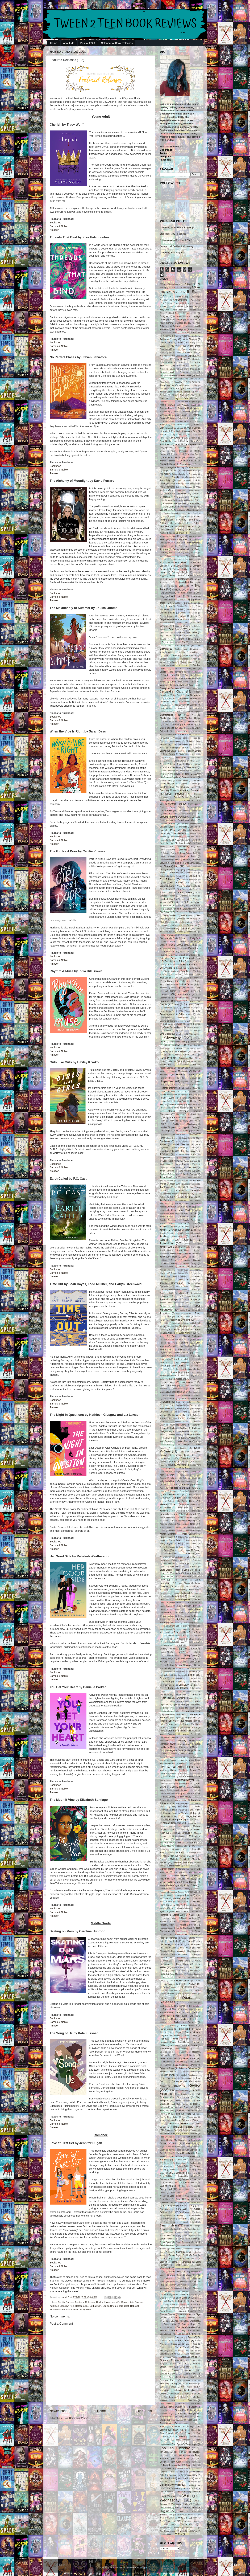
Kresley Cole (188, 1524)
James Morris (165, 1164)
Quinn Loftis (192, 2003)
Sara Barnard (177, 2193)
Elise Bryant (166, 889)
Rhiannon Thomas (178, 2090)
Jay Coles (164, 1187)
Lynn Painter (195, 1704)
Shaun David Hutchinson (185, 2294)
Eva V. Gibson (194, 987)
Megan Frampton (172, 1819)
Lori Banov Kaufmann (181, 1691)
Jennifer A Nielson (168, 1220)
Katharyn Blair (179, 1415)
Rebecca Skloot (168, 2071)
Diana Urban (191, 866)
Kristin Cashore (189, 1534)
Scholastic (186, 2262)
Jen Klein (194, 1200)
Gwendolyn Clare (185, 1058)
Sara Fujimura (191, 2196)
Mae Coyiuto (175, 1718)
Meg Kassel (165, 1816)
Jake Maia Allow (171, 1161)
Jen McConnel (181, 1203)
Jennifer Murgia (183, 1250)
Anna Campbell (184, 480)
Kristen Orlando (175, 1531)
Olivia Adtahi (195, 1957)
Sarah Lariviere (194, 2229)
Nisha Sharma (170, 1948)
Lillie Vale (180, 1642)
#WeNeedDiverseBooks (170, 284)
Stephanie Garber (168, 2354)
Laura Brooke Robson (170, 1570)
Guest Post (166, 1058)
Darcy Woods (175, 837)
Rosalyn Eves (171, 2130)
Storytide (163, 2363)
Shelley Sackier (186, 2304)
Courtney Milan (168, 790)
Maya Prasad (178, 1810)
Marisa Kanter (169, 1777)
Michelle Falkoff (178, 1859)
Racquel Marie (172, 2035)
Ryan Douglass (166, 2153)
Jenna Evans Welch (180, 1210)
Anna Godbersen (190, 484)
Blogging (176, 589)
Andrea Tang (191, 457)
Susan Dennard (182, 2370)
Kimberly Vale (190, 1514)
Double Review (176, 872)
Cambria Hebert (181, 649)
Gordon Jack (195, 1042)
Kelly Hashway (167, 1475)
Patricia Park (168, 1977)
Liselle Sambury (189, 1671)
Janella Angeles (190, 1174)
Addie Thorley (184, 323)
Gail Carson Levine (172, 1024)
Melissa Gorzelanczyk (186, 1839)
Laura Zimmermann (177, 1590)
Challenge (193, 712)
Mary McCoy (185, 1797)
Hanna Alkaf (166, 1064)
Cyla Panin (187, 800)
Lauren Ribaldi (175, 1603)
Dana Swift (177, 817)
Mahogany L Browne (179, 1724)
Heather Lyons (167, 1098)
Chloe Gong (190, 724)
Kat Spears (185, 1386)
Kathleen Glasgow (59, 2306)
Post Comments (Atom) (76, 2418)
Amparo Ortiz (190, 431)
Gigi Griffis (179, 1031)
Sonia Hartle (170, 2324)
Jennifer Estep (189, 1230)
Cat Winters (170, 698)
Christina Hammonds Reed (185, 738)
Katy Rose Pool (183, 1458)
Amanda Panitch (179, 415)
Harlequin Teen (185, 1074)
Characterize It (168, 715)
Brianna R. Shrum (188, 616)
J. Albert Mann (189, 1151)
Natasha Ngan (167, 1925)
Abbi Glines (192, 306)
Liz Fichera (192, 1678)
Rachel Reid (184, 2029)
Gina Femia (180, 1034)
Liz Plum (178, 1682)
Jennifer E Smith (168, 1230)
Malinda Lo (174, 1727)
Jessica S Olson (187, 1280)
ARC (173, 510)
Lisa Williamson (194, 1668)
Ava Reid (193, 536)
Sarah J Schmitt (191, 2226)
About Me (68, 43)
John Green (165, 1313)
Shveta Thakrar (190, 2308)
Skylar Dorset (177, 2317)
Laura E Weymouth (170, 1573)
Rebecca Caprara (180, 2052)
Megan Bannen (193, 1816)
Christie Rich (180, 731)
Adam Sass (191, 319)
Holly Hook (174, 1121)
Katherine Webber (179, 1428)
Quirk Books (165, 2006)
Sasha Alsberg (166, 2252)
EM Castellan (177, 925)
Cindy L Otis (195, 757)
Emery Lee (192, 925)
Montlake (192, 1892)
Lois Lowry (184, 1685)
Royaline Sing (166, 2146)
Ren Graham (186, 2078)
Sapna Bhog (183, 2189)
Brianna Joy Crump (188, 613)
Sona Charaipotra (192, 2321)
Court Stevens (182, 781)
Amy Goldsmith (190, 438)
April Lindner (169, 507)
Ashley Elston (184, 516)
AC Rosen (177, 316)
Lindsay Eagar (190, 1649)
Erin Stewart (168, 981)
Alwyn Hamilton (183, 392)
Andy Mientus (185, 464)
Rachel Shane (175, 2032)
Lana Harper (169, 1563)
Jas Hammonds (166, 1181)
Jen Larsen (164, 1204)
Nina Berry (187, 1941)
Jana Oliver (191, 1167)
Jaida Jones (195, 1158)
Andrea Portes (194, 454)
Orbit (189, 1967)
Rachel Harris (179, 2015)
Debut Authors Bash (188, 853)
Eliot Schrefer (191, 886)
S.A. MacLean (180, 2160)
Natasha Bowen (168, 1921)
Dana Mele (186, 814)
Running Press (174, 2150)
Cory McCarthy (166, 781)
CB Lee (193, 708)
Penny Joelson (169, 1984)
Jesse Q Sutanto (192, 1260)
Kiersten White (168, 1504)
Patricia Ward (185, 1977)
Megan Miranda (194, 1820)
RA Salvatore (195, 2006)
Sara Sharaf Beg (193, 2202)
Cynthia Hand (175, 803)
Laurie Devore (166, 1606)
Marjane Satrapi (185, 1784)
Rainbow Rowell (169, 2038)
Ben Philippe (165, 556)
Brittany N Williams (181, 626)
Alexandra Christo (186, 365)
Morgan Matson (166, 1895)
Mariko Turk (165, 1773)
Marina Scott (195, 1773)
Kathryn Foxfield (193, 1435)
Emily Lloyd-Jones (168, 935)
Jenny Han (186, 1257)
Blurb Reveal (186, 593)
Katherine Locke (178, 1425)
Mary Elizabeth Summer (189, 1793)
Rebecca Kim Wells (169, 2058)
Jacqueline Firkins (167, 1158)
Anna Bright (166, 480)
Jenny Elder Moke (168, 1257)
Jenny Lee (175, 1260)
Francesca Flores (192, 1004)
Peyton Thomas (169, 1987)
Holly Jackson (190, 1121)
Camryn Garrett (170, 655)
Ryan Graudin (183, 2153)
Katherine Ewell (176, 1418)
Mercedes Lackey (180, 1849)
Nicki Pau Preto (172, 1934)
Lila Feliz (194, 1636)
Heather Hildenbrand (168, 1095)
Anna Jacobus (186, 487)
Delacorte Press (188, 856)
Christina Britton (179, 734)
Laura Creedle (190, 1570)
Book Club (196, 596)
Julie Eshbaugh (185, 1339)
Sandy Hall (166, 2189)
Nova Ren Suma (179, 1954)
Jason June (175, 1184)
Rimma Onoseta (182, 2101)
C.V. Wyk (185, 642)
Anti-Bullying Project (192, 500)
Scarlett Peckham (168, 2262)
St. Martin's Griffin (180, 2340)
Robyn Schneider (183, 2120)
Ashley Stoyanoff (187, 526)
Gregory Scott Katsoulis (175, 1051)
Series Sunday (177, 2271)
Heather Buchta (191, 1085)
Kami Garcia (177, 1365)
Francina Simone (188, 1008)
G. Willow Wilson (183, 1011)
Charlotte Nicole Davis (173, 721)
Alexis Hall (185, 375)
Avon (162, 539)
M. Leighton (176, 1711)
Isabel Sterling (180, 1144)
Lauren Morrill (165, 1599)
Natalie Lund (178, 1915)
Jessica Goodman (187, 1266)
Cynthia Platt (175, 807)
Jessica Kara (182, 1270)
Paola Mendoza (176, 1974)
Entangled (193, 955)
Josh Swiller (177, 1323)
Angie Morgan (195, 467)
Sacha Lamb (174, 2170)
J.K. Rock (193, 1154)
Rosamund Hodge (168, 2133)
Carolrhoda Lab (194, 672)
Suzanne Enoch (168, 2380)
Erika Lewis (181, 968)
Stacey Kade (191, 2344)
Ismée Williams (178, 1148)
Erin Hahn (189, 974)
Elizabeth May (194, 902)
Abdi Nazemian (179, 310)
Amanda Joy (165, 412)
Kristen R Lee (192, 1531)
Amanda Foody (167, 408)
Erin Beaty (186, 971)
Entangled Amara (168, 958)
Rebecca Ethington (186, 2055)
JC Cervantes (177, 1190)
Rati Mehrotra (177, 2045)
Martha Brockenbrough (169, 1790)
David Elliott (191, 840)
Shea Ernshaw (183, 2298)
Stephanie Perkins (169, 2360)
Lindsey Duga (166, 1658)
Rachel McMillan (189, 2025)
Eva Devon (187, 984)
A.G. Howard (176, 296)
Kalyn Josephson (181, 1362)
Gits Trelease (195, 1034)
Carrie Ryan (178, 685)
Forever (175, 1004)
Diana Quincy (171, 866)
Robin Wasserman (189, 2117)
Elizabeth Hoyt (166, 899)
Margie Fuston (194, 1750)
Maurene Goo (182, 1803)
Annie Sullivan (174, 500)
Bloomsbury (170, 593)
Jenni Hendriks (190, 1213)
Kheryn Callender (168, 1501)
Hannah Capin (183, 1068)
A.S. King (167, 303)
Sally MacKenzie (176, 2173)
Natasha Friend (189, 1921)
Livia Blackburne (177, 1678)
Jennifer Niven (175, 1253)
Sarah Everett (170, 2219)
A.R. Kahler (196, 300)
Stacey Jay (176, 2344)
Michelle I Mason (181, 1862)
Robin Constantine (188, 2110)
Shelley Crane (169, 2304)
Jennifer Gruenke (167, 1233)
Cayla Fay (181, 708)
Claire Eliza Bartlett (183, 761)
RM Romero (175, 2107)
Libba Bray (181, 1636)
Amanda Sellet (176, 418)
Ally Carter (174, 388)
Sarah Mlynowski (189, 2235)
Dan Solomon (195, 810)
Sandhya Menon (189, 2186)
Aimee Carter (166, 342)
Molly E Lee (190, 1885)
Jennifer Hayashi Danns (188, 1233)
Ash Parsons (178, 513)
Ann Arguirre (166, 474)
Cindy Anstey (165, 757)
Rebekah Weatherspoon (190, 2075)
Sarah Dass (72, 2309)
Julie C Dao (169, 1339)
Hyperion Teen (190, 1127)
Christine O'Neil (180, 744)
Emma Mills (185, 952)
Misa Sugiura (190, 1882)
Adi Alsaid (177, 326)
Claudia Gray (165, 771)
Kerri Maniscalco (172, 1494)
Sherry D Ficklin (173, 2308)
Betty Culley (168, 579)
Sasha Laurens (183, 2252)
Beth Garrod (165, 563)
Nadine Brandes (181, 1898)
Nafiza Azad (183, 1902)
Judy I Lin (187, 1326)
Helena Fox (165, 1108)
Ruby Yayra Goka (182, 2146)
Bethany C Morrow (180, 566)
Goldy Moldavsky (177, 1042)
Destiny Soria (181, 859)
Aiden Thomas (189, 339)
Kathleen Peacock (181, 1431)
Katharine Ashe (180, 1412)
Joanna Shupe (189, 1299)
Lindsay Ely (165, 1652)
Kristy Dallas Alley (187, 1543)
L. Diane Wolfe (170, 1553)
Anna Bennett (178, 477)
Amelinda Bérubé (175, 428)
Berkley (163, 559)
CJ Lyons (166, 761)
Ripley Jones (182, 2104)
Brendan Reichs (184, 606)
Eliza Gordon (182, 889)
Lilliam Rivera (195, 1639)
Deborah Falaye (169, 853)
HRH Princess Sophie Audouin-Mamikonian (178, 1124)
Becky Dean (174, 552)
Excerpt (164, 994)
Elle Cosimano (179, 912)
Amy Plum (189, 441)
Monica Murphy (183, 1889)
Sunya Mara (185, 2367)
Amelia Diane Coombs (180, 425)
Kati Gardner (166, 1441)
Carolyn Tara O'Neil (172, 675)
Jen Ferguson (180, 1200)
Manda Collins (190, 1727)
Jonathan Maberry (183, 1313)
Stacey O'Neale (182, 2347)
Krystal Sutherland (167, 1547)
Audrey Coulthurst (186, 529)
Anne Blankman (180, 497)
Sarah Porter (165, 2242)
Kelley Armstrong (178, 1465)
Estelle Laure (184, 981)
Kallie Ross (165, 1362)
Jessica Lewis (179, 1276)
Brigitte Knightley (190, 619)
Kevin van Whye (189, 1498)
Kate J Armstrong (170, 1399)
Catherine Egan (189, 702)
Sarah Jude (165, 2229)
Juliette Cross (192, 1346)
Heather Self (165, 1101)
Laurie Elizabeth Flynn (186, 1606)
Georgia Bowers (194, 1027)
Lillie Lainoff (168, 1642)
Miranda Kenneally (186, 1879)
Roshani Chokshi (168, 2143)
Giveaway (172, 1038)
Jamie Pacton (175, 1167)
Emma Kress (194, 948)
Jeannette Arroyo (170, 1194)
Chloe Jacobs (167, 728)
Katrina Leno (182, 1455)
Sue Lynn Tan (179, 2363)
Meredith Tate (195, 1853)
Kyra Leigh (177, 1550)
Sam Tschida (166, 2176)
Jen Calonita (191, 1197)
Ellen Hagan (186, 915)
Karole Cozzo (175, 1379)
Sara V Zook (185, 2205)
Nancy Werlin (166, 1908)
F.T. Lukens (184, 994)
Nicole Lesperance (168, 1938)
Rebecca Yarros (189, 2072)
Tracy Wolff (85, 2309)
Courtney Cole (167, 787)
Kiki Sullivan (166, 1507)
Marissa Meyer (184, 1780)
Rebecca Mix (194, 2062)
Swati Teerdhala (190, 2384)
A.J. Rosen (193, 297)
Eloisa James (185, 922)
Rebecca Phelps (170, 2065)
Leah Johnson (179, 1612)
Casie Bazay (191, 688)
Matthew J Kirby (178, 1800)
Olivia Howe (182, 1964)
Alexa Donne (180, 359)
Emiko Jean (165, 929)
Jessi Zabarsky (170, 1263)
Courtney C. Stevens (188, 784)
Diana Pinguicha (193, 863)
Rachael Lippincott (189, 2009)
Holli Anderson (194, 1114)
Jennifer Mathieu (191, 1247)
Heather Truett (180, 1101)
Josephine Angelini (179, 1319)
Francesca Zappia (170, 1008)
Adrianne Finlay (170, 333)
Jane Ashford (184, 1171)
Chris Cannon (185, 728)
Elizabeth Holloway (188, 896)
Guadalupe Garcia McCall (184, 1055)
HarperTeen (167, 1081)
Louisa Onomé (110, 2306)
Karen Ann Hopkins (180, 1372)
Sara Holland (182, 2199)
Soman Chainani (171, 2321)
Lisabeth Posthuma (171, 1672)
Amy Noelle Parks (169, 441)
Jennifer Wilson (191, 1253)
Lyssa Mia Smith (186, 1708)
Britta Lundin (183, 622)
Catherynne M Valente (186, 705)
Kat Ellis (172, 1385)
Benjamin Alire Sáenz (187, 556)
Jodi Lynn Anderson (181, 1306)
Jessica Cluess (166, 1267)
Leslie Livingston (184, 1629)
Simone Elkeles (167, 2314)
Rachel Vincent (193, 2032)
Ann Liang (164, 477)
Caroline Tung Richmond (171, 672)
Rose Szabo (166, 2140)
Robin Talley (172, 2117)
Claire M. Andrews (172, 767)
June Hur (182, 1349)
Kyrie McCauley (193, 1550)
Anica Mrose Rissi (189, 471)
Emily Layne (192, 932)
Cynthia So (192, 807)
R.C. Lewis (179, 2006)
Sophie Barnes (166, 2327)
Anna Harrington (167, 487)
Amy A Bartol (177, 434)
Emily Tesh (195, 938)
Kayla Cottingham (180, 1461)
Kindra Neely (165, 1517)
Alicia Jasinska (190, 379)
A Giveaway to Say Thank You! (176, 240)
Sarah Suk (185, 2245)
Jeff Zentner (175, 1197)
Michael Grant (185, 1856)
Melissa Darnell (178, 1836)
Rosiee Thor (189, 2143)
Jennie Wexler (166, 1217)
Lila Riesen (164, 1639)
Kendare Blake (177, 1487)
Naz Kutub (187, 1928)
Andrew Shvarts (188, 461)
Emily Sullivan (179, 938)
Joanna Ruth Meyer (169, 1299)
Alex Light (188, 356)
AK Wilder (176, 346)
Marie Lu (165, 1767)
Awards (174, 539)
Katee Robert (183, 1408)
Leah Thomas (184, 1616)
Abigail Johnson (175, 313)
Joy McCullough (193, 1323)
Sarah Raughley (183, 2242)
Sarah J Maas (168, 2225)
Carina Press (186, 662)
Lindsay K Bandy (180, 1652)
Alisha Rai (178, 382)
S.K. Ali (193, 2160)
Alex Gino (176, 356)
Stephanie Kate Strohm (191, 2354)
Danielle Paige (168, 830)
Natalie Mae (195, 1915)
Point (171, 1994)
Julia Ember (174, 1329)
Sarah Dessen (194, 2215)
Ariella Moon (186, 510)
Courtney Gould (188, 787)
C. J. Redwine (177, 639)
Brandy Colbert (190, 603)
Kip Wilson (178, 1517)
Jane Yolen (174, 1174)
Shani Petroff (183, 2278)
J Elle (192, 1147)
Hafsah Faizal (175, 1061)
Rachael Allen (169, 2009)
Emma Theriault (178, 955)
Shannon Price (181, 2288)
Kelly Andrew (169, 1468)
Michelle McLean (191, 1866)
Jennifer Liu (190, 1244)
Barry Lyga (184, 546)
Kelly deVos (191, 1471)
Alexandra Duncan (188, 369)
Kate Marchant (187, 1399)
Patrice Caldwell (194, 1974)
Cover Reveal (174, 793)
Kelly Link (174, 1478)
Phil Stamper (186, 1987)
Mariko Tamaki (189, 1770)
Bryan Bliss (191, 632)
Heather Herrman (188, 1091)
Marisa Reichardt (188, 1776)
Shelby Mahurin (175, 2301)
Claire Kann (175, 764)
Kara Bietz (167, 1369)
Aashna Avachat (176, 306)
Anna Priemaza (178, 490)
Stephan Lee (191, 2350)
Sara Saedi (178, 2202)
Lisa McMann (177, 1668)
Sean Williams (182, 2268)
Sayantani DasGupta (185, 2258)
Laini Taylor (192, 1557)
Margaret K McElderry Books (177, 1740)
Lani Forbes (175, 1567)
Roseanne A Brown (187, 2140)
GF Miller (167, 1031)
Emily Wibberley (189, 941)
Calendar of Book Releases (117, 43)
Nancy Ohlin (175, 1905)
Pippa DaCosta (174, 1990)
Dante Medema (178, 833)
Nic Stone (196, 1931)
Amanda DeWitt (189, 405)
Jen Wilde (171, 1207)
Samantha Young (171, 2182)
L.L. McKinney (187, 1553)
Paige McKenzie (178, 1971)
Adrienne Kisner (170, 336)
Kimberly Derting (168, 1514)
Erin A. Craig (169, 971)
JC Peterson (194, 1190)
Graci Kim (192, 1045)
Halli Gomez (192, 1061)
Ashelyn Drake (169, 516)
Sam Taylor (193, 2173)
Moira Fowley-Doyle (169, 1885)
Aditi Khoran (195, 329)
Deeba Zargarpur (167, 856)
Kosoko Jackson (168, 1524)
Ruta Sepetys (190, 2150)
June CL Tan (166, 1349)
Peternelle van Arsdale (190, 1984)
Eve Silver (170, 991)
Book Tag (185, 600)
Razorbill (164, 2048)
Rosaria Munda (189, 2133)
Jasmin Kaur (182, 1181)
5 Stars (194, 291)
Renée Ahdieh (180, 2081)
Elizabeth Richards (172, 905)
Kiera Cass (188, 1501)
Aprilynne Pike (187, 507)
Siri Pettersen (185, 2314)
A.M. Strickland (180, 300)
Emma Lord (169, 951)
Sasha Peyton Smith (178, 2255)
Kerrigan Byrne (194, 1494)
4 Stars (196, 287)
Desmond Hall (166, 860)
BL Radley (177, 582)
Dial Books (176, 863)
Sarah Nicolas (167, 2239)
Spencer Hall (165, 2337)
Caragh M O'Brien (168, 662)
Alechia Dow (191, 352)
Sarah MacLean (168, 2235)
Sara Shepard (169, 2205)
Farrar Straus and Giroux (184, 998)
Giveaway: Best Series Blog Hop (177, 227)
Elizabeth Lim (176, 902)
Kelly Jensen (185, 1475)
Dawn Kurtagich (184, 846)
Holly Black (169, 1117)
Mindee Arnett (179, 1875)
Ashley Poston (187, 519)
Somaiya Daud (194, 2318)
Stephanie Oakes (189, 2357)
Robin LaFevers (182, 2113)
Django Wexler (186, 870)
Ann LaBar (193, 474)
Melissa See (181, 1846)
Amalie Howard (167, 405)
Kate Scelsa (177, 1405)
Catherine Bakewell (188, 698)
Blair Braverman (193, 582)
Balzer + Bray (173, 543)
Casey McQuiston (169, 688)
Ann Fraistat (180, 474)
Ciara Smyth (169, 754)
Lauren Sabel (191, 1603)
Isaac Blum (187, 1138)
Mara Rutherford (189, 1731)
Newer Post (57, 2411)
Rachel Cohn (183, 2012)
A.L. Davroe (165, 300)
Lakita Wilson (165, 1560)
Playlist (163, 1994)
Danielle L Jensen (188, 827)
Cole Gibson (179, 771)
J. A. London (173, 1151)
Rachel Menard (166, 2029)
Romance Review (178, 2123)
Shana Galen (175, 2275)
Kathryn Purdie (170, 1438)
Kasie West (169, 1382)
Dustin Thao (192, 873)
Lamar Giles (179, 1560)
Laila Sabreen (177, 1557)
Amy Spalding (166, 448)
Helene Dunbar (179, 1108)
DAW (171, 846)
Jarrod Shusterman (189, 1177)
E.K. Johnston (167, 879)
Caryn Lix (193, 685)
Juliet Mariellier (176, 1346)
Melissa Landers (186, 1842)
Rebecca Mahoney (192, 2058)
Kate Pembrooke (183, 1402)
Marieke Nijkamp (168, 1770)
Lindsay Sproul (190, 1655)
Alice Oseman (174, 379)
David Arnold (174, 840)
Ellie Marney (191, 919)
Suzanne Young (168, 2383)
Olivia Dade (168, 1961)
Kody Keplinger (189, 1521)
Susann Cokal (189, 2374)
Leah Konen (195, 1613)
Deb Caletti (196, 850)
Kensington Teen (177, 1491)
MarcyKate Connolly (169, 1737)
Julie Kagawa (180, 1342)
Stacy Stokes (175, 2350)
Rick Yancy (183, 2097)
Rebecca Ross (167, 2068)
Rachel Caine (166, 2012)
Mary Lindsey (169, 1797)
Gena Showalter (171, 1027)
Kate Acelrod (179, 1389)
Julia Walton (169, 1333)
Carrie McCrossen (180, 682)
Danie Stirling (192, 817)
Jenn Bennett (186, 1207)
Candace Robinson (188, 659)
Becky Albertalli (181, 549)
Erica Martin (173, 965)
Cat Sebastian (193, 695)
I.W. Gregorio (166, 1130)
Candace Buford (189, 655)
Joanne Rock (183, 1303)
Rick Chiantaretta (183, 2094)
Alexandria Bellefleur (168, 375)
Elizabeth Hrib (183, 899)
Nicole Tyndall (187, 1938)
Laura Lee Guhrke (168, 1576)
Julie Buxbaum (193, 1336)
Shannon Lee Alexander (178, 2285)
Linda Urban (192, 1645)
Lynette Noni (179, 1704)
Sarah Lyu (192, 2232)
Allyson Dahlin (166, 392)
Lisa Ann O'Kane (178, 1662)
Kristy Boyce (166, 1543)
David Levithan (167, 843)
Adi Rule (189, 326)
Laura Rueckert (179, 1580)
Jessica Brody (189, 1263)
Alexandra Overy (188, 372)
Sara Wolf (181, 2209)
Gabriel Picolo (182, 1018)
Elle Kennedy (195, 912)
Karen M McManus (180, 1375)
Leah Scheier (168, 1616)
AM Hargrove (191, 402)
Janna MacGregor (168, 1177)
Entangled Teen (192, 958)
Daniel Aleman (166, 820)
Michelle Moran (167, 1869)
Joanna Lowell (191, 1296)
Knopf (174, 1521)
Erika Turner (195, 968)
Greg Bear (178, 1048)
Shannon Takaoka (180, 2291)
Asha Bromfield (194, 513)
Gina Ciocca (165, 1034)
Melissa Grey (167, 1842)
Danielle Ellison (167, 827)
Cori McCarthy (193, 774)
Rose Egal (177, 2137)
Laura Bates (191, 1567)
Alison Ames (191, 382)
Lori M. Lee (180, 1695)
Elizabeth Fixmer (167, 896)
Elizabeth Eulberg (184, 892)
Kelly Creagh (174, 1472)
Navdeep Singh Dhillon (169, 1928)
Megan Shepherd (172, 1823)
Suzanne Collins (188, 2377)
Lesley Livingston (190, 1626)
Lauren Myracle (182, 1599)
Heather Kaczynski (189, 1095)
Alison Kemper (167, 385)
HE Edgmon (176, 1085)
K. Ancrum (165, 1359)
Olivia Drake (184, 1961)
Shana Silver (191, 2275)
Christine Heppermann (170, 741)
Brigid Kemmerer (168, 619)
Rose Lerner (191, 2137)
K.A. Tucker (179, 1359)
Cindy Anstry (180, 757)
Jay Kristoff (179, 1187)
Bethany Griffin (180, 569)
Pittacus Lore (191, 1990)
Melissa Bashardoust (180, 1833)
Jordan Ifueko (183, 1316)
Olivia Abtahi (181, 1957)
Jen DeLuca (165, 1200)
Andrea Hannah (177, 454)
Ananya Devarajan (179, 451)
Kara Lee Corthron (184, 1369)
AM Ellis (176, 402)
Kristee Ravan (166, 1527)
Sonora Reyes (189, 2324)
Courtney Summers (190, 790)
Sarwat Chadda (191, 2249)
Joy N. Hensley (170, 1326)
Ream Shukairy (181, 2049)
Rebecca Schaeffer (187, 2068)
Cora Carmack (194, 771)
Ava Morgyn (178, 536)
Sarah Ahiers (185, 2212)
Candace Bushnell (168, 659)
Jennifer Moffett (166, 1250)
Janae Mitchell (167, 1171)
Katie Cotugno (183, 1444)
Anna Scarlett (195, 490)
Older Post (144, 2411)
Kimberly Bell (191, 1511)
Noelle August (177, 1951)
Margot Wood (187, 1754)
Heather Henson (167, 1091)
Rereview (177, 2086)
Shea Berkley (166, 2298)
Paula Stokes (176, 1980)
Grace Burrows (172, 1045)
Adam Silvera (166, 323)
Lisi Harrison (179, 1675)
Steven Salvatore (190, 2360)
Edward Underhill (189, 879)
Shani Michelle (166, 2278)
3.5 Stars (183, 287)
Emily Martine (186, 935)
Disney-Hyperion (167, 869)
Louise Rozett (195, 1698)
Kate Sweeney (191, 1405)
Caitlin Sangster (181, 645)
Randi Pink (190, 2039)
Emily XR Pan (166, 945)
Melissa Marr (165, 1846)
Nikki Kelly (173, 1941)
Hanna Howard (182, 1065)
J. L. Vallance (180, 1154)
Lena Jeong (188, 1622)
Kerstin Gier (169, 1497)
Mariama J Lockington (188, 1764)
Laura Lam (191, 1573)
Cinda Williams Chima (188, 754)
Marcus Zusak (189, 1734)
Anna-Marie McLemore (175, 493)
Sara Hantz (165, 2199)
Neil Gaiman (181, 1931)
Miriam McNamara (169, 1882)
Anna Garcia (174, 484)
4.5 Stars (172, 292)
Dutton (162, 876)
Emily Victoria (170, 941)
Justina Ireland (180, 1353)
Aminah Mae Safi (171, 431)
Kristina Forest (175, 1540)
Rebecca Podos (189, 2065)
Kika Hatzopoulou (79, 2306)
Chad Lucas (181, 712)
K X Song (193, 1356)
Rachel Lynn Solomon (185, 2022)
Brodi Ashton (175, 629)
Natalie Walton (170, 1918)
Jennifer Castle (166, 1223)
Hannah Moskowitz (178, 1071)
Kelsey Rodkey (181, 1484)
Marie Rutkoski (186, 1767)
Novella (194, 1954)
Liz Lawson (95, 2306)
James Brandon (190, 1161)
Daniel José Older (187, 820)
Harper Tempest (188, 1078)
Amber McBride (184, 421)
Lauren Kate (178, 1596)
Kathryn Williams (189, 1438)
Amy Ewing (174, 438)
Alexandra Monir (167, 372)
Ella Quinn (164, 912)
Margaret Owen (168, 1744)
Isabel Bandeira (183, 1141)
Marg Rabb (190, 1737)
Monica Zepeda (177, 1892)
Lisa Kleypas (184, 1665)
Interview (195, 1134)
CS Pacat (174, 801)
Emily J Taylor (177, 932)
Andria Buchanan (168, 464)
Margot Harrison (170, 1754)
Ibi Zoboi (196, 1130)
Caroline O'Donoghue (184, 668)
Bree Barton (166, 606)
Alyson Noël (178, 395)
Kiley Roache (184, 1507)
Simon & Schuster (187, 2311)
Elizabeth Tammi (171, 909)
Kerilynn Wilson (194, 1491)
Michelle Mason (173, 1866)
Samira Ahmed (168, 2186)
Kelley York (195, 1465)
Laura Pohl (186, 1576)
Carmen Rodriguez (178, 665)
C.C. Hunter (194, 639)
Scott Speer (182, 2265)
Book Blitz (175, 596)
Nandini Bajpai (183, 1908)
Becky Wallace (191, 553)
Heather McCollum (188, 1098)
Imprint (166, 1134)
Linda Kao (177, 1645)
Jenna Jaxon (174, 1213)
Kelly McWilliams (168, 1481)
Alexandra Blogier (178, 362)
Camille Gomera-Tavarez (190, 652)
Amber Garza (168, 421)
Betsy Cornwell (177, 575)
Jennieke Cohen (187, 1216)
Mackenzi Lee (193, 1711)
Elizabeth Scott (193, 905)
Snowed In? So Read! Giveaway (176, 246)
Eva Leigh (175, 987)
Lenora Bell (173, 1626)
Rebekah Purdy (167, 2075)
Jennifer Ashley (190, 1220)
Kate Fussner (136, 2302)
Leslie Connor (166, 1629)
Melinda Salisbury (180, 1829)
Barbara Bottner (191, 543)
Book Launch (170, 600)
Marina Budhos (179, 1773)
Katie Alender (184, 1441)
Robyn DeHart (166, 2120)
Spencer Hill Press (184, 2337)
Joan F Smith (166, 1293)
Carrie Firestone (184, 678)
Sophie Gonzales (186, 2327)
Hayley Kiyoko (103, 2302)
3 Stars (172, 287)
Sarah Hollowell (190, 2222)
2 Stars (188, 284)
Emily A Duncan (181, 928)
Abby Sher (164, 310)
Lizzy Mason (168, 1685)
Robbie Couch (190, 2107)
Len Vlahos (174, 1622)
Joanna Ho (176, 1296)
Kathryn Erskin (175, 1435)
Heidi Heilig (192, 1104)
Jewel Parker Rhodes (178, 1290)
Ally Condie (192, 389)
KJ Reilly (164, 1521)
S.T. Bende (164, 2163)
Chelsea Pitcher (194, 721)
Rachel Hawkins (179, 2019)
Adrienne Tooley (189, 336)
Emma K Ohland (177, 948)
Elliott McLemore (167, 922)
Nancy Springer (190, 1905)
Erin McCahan (181, 978)
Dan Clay (182, 810)
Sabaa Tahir (183, 2166)
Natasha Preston (188, 1925)
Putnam (163, 1998)
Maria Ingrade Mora (180, 1760)
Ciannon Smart (193, 751)
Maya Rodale (194, 1810)
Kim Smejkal (177, 1511)
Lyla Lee (166, 1701)
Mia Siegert (168, 1856)
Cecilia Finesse (66, 2302)
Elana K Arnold (177, 882)
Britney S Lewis (166, 623)
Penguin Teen (194, 1980)
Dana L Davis (170, 813)
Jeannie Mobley (187, 1194)
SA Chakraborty (179, 2163)
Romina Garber (177, 2127)
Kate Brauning (195, 1392)
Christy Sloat (176, 751)
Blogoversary (194, 589)
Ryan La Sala (175, 2156)
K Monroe (181, 1356)
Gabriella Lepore (176, 1021)
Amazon (54, 229)
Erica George (185, 961)
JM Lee (194, 1290)
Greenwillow (165, 1048)
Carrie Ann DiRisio (193, 675)
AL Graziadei (175, 352)
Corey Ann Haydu (171, 774)
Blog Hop (184, 585)
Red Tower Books (170, 2078)
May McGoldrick (180, 1806)
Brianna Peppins (167, 616)
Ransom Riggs (168, 2042)
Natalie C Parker (180, 1911)
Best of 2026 (87, 43)
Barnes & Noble (59, 226)
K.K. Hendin (192, 1359)
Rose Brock (165, 2137)
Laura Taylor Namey (182, 1586)
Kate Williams (166, 1408)
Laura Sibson (184, 1583)
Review (194, 2085)
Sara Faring (175, 2196)
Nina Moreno (178, 1944)
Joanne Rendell (166, 1303)
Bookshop (55, 222)
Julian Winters (186, 1333)
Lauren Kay (193, 1596)
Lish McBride (165, 1675)
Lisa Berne (195, 1662)
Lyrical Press (168, 1708)
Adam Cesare (175, 319)
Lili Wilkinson (179, 1639)
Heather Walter (176, 1104)
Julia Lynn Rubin (192, 1329)
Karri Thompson (194, 1379)
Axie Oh (187, 539)
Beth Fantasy (175, 559)
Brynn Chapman (184, 635)
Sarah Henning (171, 2222)
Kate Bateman (178, 1392)
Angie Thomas (170, 470)
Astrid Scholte (166, 530)
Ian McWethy (182, 1130)
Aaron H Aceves (183, 303)
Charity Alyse (190, 715)
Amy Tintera (183, 448)
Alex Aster (164, 356)
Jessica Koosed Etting (180, 1273)
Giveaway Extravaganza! (173, 252)
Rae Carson (191, 2035)
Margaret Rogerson (179, 1747)
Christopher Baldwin (179, 748)
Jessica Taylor (182, 1286)
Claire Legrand (193, 764)
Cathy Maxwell (166, 708)
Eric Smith (170, 961)
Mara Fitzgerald (168, 1730)
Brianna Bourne (167, 613)
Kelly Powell (186, 1481)
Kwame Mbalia (185, 1547)
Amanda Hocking (187, 408)
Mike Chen (179, 1872)
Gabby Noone (185, 1014)
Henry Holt (195, 1108)
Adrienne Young (168, 339)
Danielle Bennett (189, 823)
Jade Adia (182, 1158)
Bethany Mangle (180, 572)
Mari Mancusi (176, 1757)
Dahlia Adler (166, 810)
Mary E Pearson (167, 1793)
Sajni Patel (187, 2169)
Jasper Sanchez (191, 1184)
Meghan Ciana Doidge (179, 1826)
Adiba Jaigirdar (179, 329)
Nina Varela (194, 1944)
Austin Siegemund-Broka (172, 533)
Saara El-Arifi (166, 2166)
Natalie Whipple (189, 1918)
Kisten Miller (192, 1517)
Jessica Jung (166, 1270)
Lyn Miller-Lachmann (181, 1701)
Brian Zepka (192, 609)
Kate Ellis (182, 1395)
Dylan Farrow (176, 876)
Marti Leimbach (190, 1790)
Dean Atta (183, 850)
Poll (179, 1994)
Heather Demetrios (170, 1088)
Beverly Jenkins (185, 579)
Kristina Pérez (192, 1540)
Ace (188, 316)
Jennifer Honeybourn (171, 1236)
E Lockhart (191, 876)
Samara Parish (190, 2182)
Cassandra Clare (171, 691)
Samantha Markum (169, 2179)
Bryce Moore (166, 635)
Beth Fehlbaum (191, 559)
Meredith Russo (177, 1852)
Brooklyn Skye (175, 632)
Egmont (163, 883)
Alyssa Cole (181, 398)
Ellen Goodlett (170, 915)
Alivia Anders (184, 385)
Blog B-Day (169, 586)
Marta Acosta (192, 1787)
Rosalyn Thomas (190, 2130)
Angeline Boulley (176, 467)
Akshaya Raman (180, 349)
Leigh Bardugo (182, 1619)
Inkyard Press (179, 1134)
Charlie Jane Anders (170, 718)
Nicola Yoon (191, 1934)
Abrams (190, 313)
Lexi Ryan (174, 1632)
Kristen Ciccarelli (183, 1527)
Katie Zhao (183, 1452)
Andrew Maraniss (167, 461)
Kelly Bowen (185, 1468)
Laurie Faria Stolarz (170, 1609)
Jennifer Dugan (120, 2302)
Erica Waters (166, 968)
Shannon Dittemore (178, 2281)
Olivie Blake (177, 1967)
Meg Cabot (191, 1813)
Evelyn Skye (189, 991)
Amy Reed (165, 444)
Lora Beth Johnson (178, 1688)
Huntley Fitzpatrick (169, 1127)
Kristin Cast (166, 1537)
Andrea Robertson (172, 457)
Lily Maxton (193, 1642)
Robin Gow (165, 2114)
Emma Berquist (184, 945)
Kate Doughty (168, 1395)
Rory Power (194, 2126)
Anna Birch (193, 477)
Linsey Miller (185, 1658)
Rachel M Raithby (168, 2026)
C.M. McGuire (171, 642)
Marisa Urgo (165, 1780)
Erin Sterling (195, 978)
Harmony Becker (167, 1078)
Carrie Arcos (168, 678)
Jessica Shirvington (171, 1283)
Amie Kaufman (193, 428)
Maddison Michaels (174, 1714)
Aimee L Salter (184, 342)
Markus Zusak (176, 1787)
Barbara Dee (166, 546)
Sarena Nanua (175, 2249)
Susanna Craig (166, 2377)
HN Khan (180, 1114)
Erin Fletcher (175, 974)
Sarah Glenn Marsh (191, 2219)
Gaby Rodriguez (194, 1021)
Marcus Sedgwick (168, 1734)
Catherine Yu (165, 705)
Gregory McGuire (193, 1048)
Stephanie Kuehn (170, 2357)
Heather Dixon (191, 1088)
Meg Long (178, 1816)
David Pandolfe (184, 843)
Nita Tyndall (185, 1948)
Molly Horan (166, 1888)
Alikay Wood (165, 382)
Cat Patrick (177, 695)
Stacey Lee (165, 2347)
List (190, 1675)
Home (53, 43)
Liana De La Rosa (192, 1632)
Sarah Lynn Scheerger (173, 2232)
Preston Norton (191, 1994)
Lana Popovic (185, 1563)
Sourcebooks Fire (187, 2334)
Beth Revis (180, 562)
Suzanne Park (189, 2380)
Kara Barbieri (195, 1366)
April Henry (195, 503)
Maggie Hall (191, 1717)
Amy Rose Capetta (185, 444)
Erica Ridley (189, 964)
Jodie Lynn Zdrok (188, 1310)
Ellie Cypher (177, 919)
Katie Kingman (180, 1448)
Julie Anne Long (174, 1336)
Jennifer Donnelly (168, 1226)
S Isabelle (190, 2156)
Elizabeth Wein (190, 909)
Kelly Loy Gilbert (190, 1478)
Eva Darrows (172, 984)
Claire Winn (191, 767)
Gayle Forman (194, 1024)
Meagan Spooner (171, 1813)
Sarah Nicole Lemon (188, 2239)
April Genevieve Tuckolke (174, 503)
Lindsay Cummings (169, 1649)
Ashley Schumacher (171, 523)
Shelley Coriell (194, 2301)
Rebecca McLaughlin (173, 2062)
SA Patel (194, 2163)
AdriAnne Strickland (191, 332)
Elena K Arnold (175, 886)
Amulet (163, 434)
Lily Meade (164, 1645)
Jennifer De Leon (187, 1223)
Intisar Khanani (172, 1138)
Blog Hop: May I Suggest (173, 233)
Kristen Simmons (168, 1534)
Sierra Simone (166, 2311)
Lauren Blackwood (181, 1593)
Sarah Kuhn (178, 2229)
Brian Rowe (178, 609)
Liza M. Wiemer (193, 1681)
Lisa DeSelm (168, 1665)
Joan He (183, 1293)
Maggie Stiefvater (169, 1720)
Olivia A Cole (166, 1957)
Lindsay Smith (173, 1655)
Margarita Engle (175, 1750)
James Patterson (183, 1164)
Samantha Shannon (191, 2179)
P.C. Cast (124, 2306)
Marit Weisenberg (167, 1784)
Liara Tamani (168, 1636)
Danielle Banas (167, 823)
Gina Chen (192, 1031)
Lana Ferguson (194, 1560)
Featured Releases (85, 2302)
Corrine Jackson (189, 777)
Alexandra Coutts (167, 369)
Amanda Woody (194, 418)
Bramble (176, 603)
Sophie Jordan (168, 2330)
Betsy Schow (194, 575)
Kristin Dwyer (184, 1537)
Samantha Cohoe (187, 2176)
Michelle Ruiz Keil (185, 1869)
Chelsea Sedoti (171, 724)
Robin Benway (167, 2110)
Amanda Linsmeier (182, 412)
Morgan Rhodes (184, 1895)
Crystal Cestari (181, 797)
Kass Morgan (186, 1382)
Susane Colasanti (168, 2374)
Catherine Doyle (168, 702)
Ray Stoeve (191, 2045)
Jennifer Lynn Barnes (170, 1247)
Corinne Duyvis (170, 777)
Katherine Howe (180, 1421)
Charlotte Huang (193, 718)
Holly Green (187, 1117)
